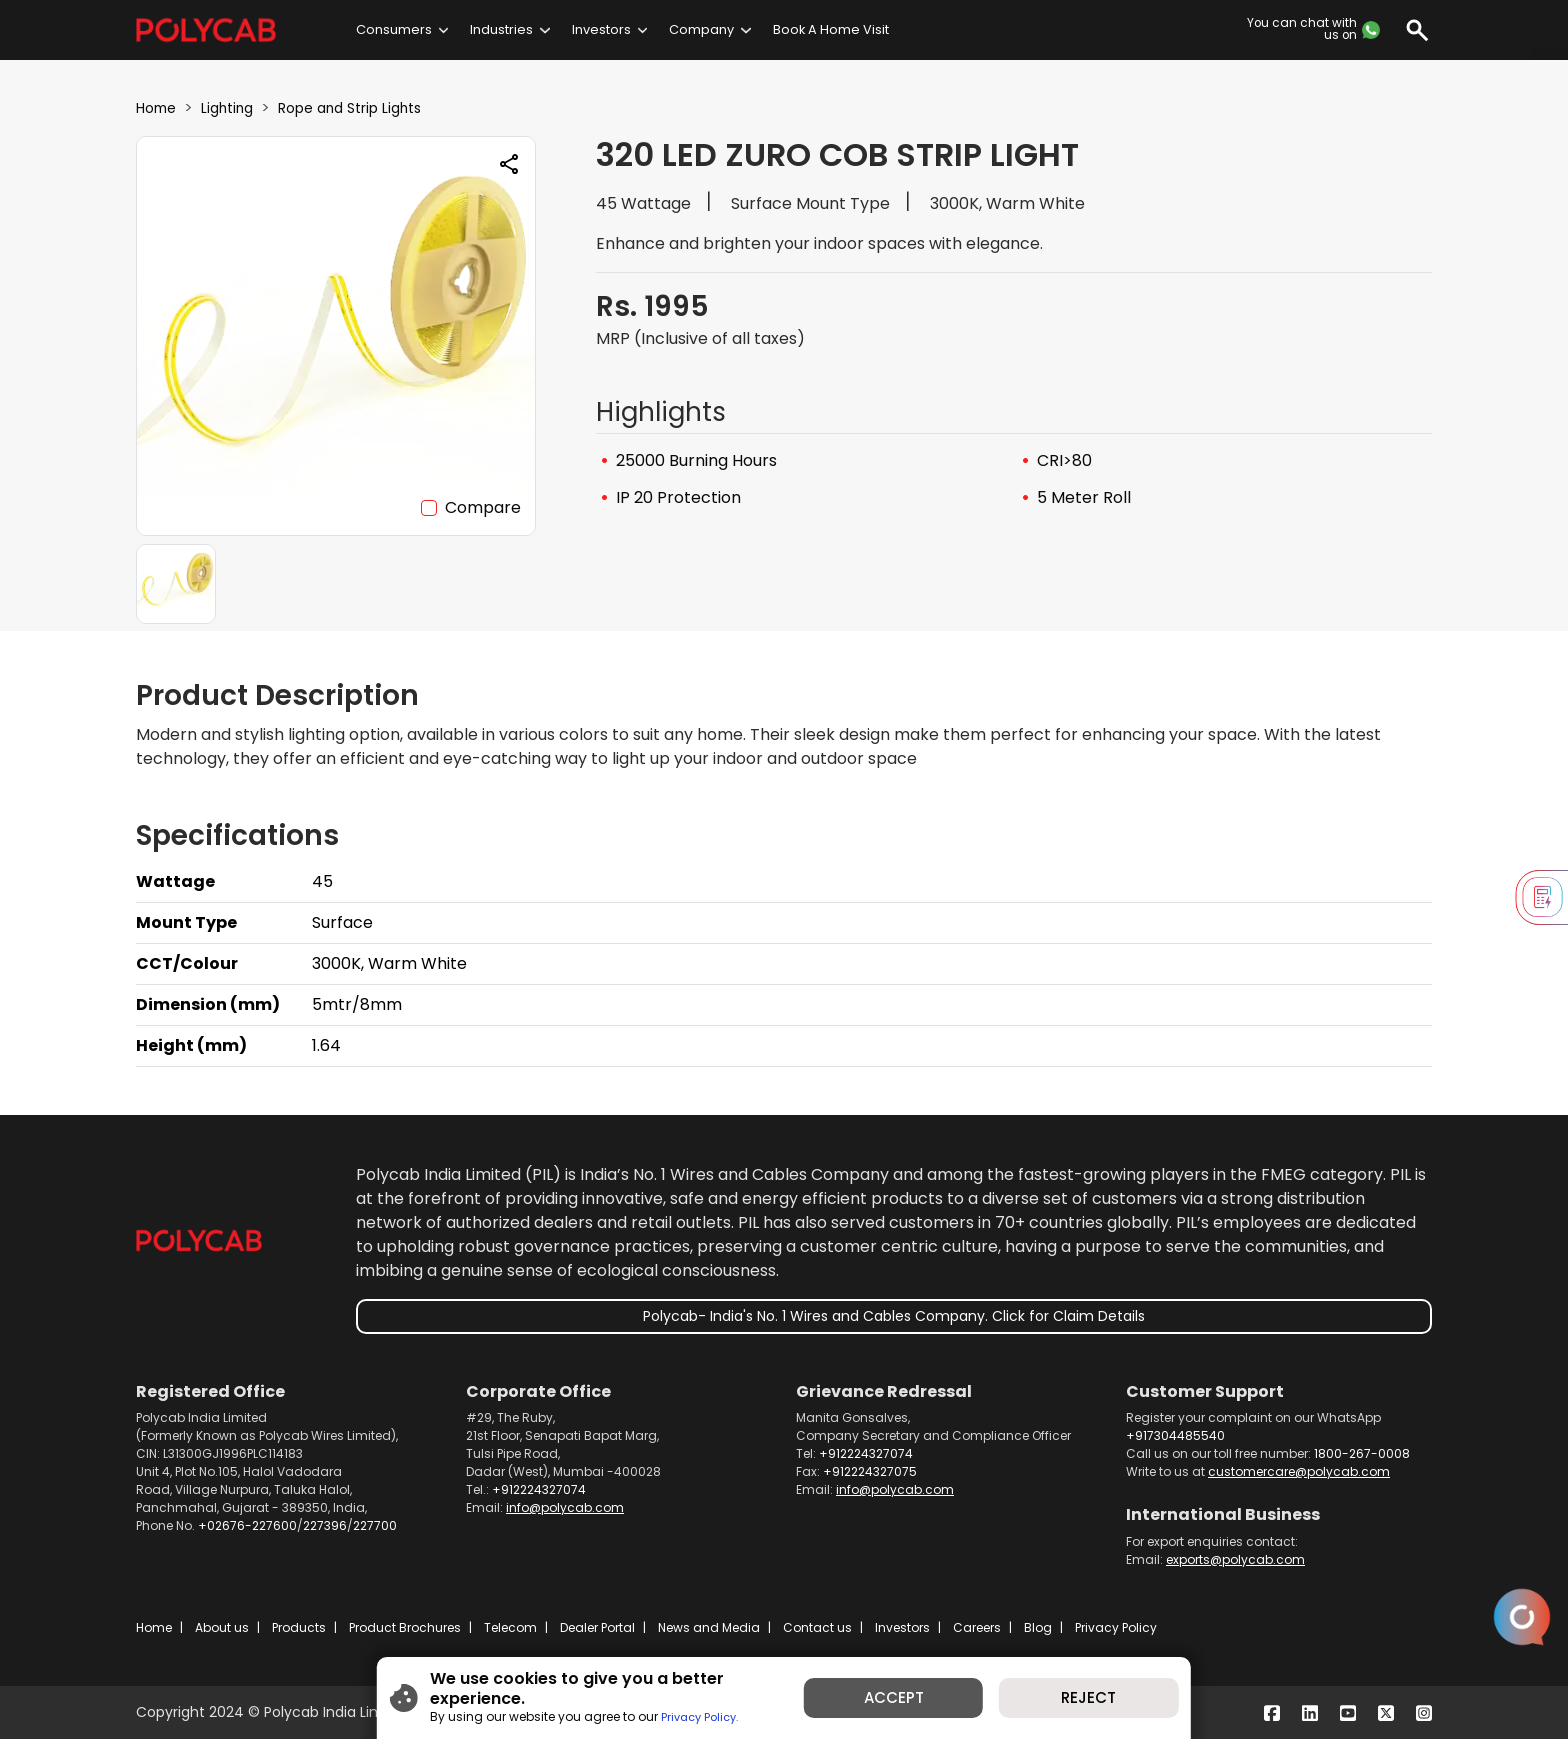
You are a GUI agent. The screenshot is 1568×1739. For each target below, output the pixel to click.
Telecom (510, 1627)
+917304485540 (1175, 1435)
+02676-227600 (247, 1525)
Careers (977, 1627)
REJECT (1118, 1702)
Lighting (238, 107)
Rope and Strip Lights (375, 107)
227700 (375, 1525)
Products (299, 1627)
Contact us (817, 1627)
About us (222, 1627)
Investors (601, 29)
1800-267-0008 (1362, 1453)
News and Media (709, 1627)
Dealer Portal (597, 1627)
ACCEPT (904, 1702)
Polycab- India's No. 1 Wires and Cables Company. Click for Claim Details (894, 1316)
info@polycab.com (565, 1507)
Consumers (394, 29)
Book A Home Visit (831, 29)
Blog (1038, 1627)
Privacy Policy (1116, 1627)
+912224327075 (870, 1471)
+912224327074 (539, 1489)
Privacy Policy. (663, 1711)
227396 (325, 1525)
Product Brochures (405, 1627)
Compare (483, 507)
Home (159, 107)
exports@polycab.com (1235, 1559)
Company (701, 29)
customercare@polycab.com (1299, 1471)
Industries (501, 29)
